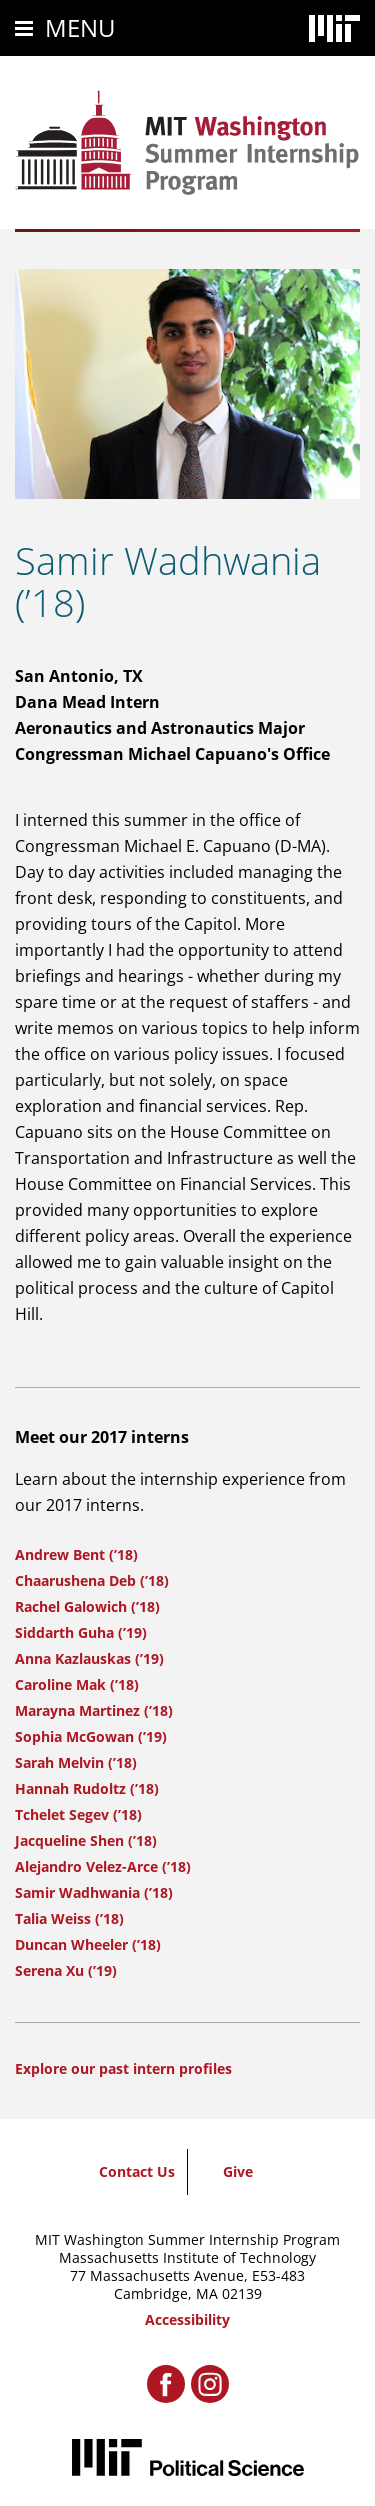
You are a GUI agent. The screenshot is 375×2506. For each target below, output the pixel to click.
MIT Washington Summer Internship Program (187, 2239)
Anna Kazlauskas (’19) (89, 1658)
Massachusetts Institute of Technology (187, 2257)
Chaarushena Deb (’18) (92, 1580)
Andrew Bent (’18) (76, 1554)
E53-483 (278, 2275)
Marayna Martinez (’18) (94, 1710)
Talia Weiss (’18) (69, 1918)
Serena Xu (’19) (66, 1970)
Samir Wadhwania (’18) (94, 1892)
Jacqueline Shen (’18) (86, 1840)
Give (238, 2171)
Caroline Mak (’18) (77, 1684)
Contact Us (137, 2171)
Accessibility (187, 2319)
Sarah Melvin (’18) (76, 1762)
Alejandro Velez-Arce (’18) (103, 1866)
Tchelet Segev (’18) (78, 1814)
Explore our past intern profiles (123, 2068)
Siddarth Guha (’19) (81, 1632)
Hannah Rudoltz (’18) (87, 1788)
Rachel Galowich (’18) (87, 1606)
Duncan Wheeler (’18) (88, 1944)
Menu (80, 27)
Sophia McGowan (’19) (91, 1736)
